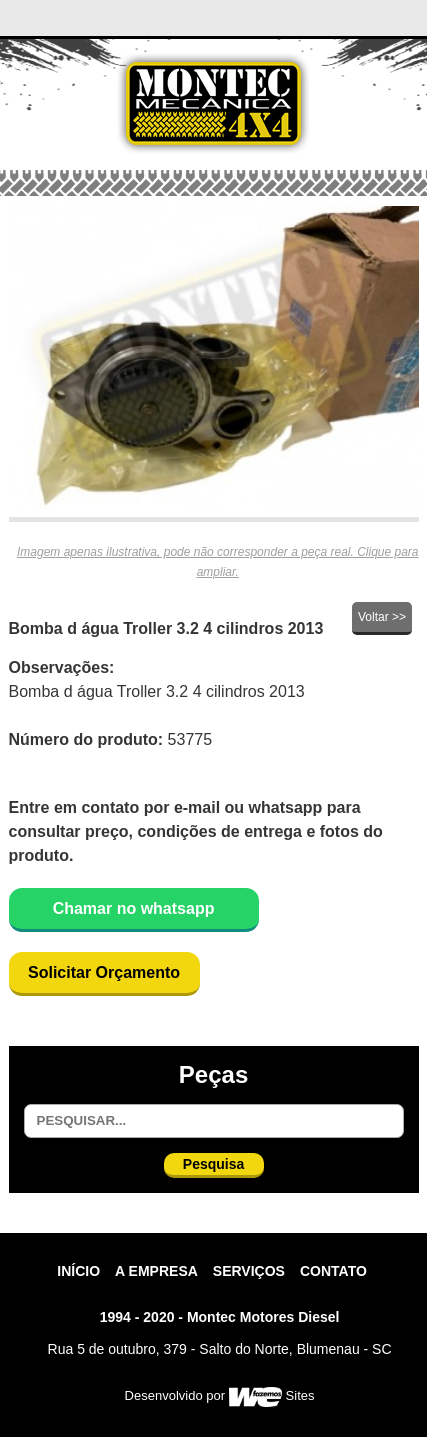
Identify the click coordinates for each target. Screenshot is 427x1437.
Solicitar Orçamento (104, 972)
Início (78, 1271)
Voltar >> (382, 617)
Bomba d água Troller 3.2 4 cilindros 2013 (166, 628)
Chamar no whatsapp (134, 908)
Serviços (249, 1271)
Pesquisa (213, 1164)
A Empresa (156, 1271)
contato (333, 1271)
